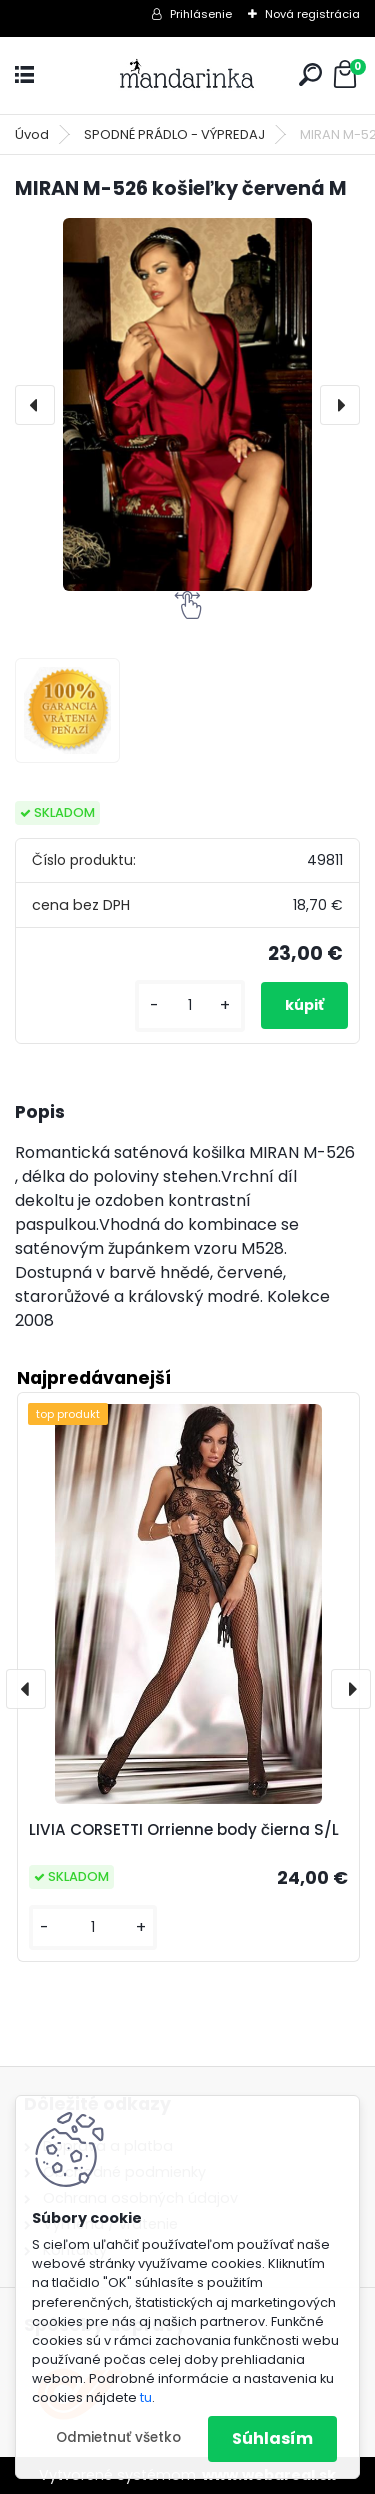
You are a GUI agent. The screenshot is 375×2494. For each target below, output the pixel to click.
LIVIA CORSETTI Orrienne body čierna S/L (184, 1829)
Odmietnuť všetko (118, 2437)
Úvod (32, 134)
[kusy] (190, 1005)
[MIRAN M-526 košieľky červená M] (187, 405)
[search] (310, 74)
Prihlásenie (201, 14)
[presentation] (35, 405)
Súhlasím (272, 2438)
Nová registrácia (312, 14)
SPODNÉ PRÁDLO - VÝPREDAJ (174, 134)
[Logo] (188, 75)
